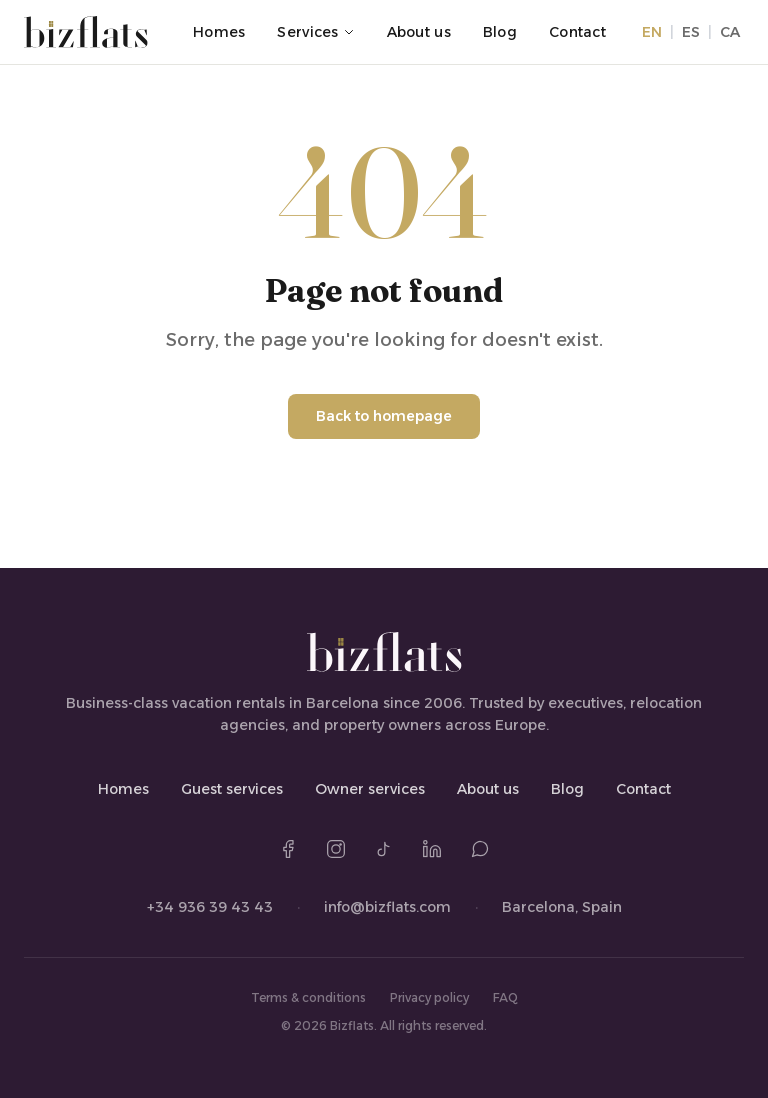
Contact (577, 32)
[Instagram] (336, 849)
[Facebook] (288, 849)
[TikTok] (384, 849)
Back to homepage (384, 416)
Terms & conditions (308, 997)
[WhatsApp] (480, 849)
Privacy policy (429, 997)
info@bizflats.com (387, 907)
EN (652, 32)
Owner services (370, 789)
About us (419, 32)
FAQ (505, 997)
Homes (219, 32)
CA (730, 32)
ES (691, 32)
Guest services (232, 789)
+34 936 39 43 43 (210, 907)
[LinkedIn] (432, 849)
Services (315, 32)
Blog (500, 32)
